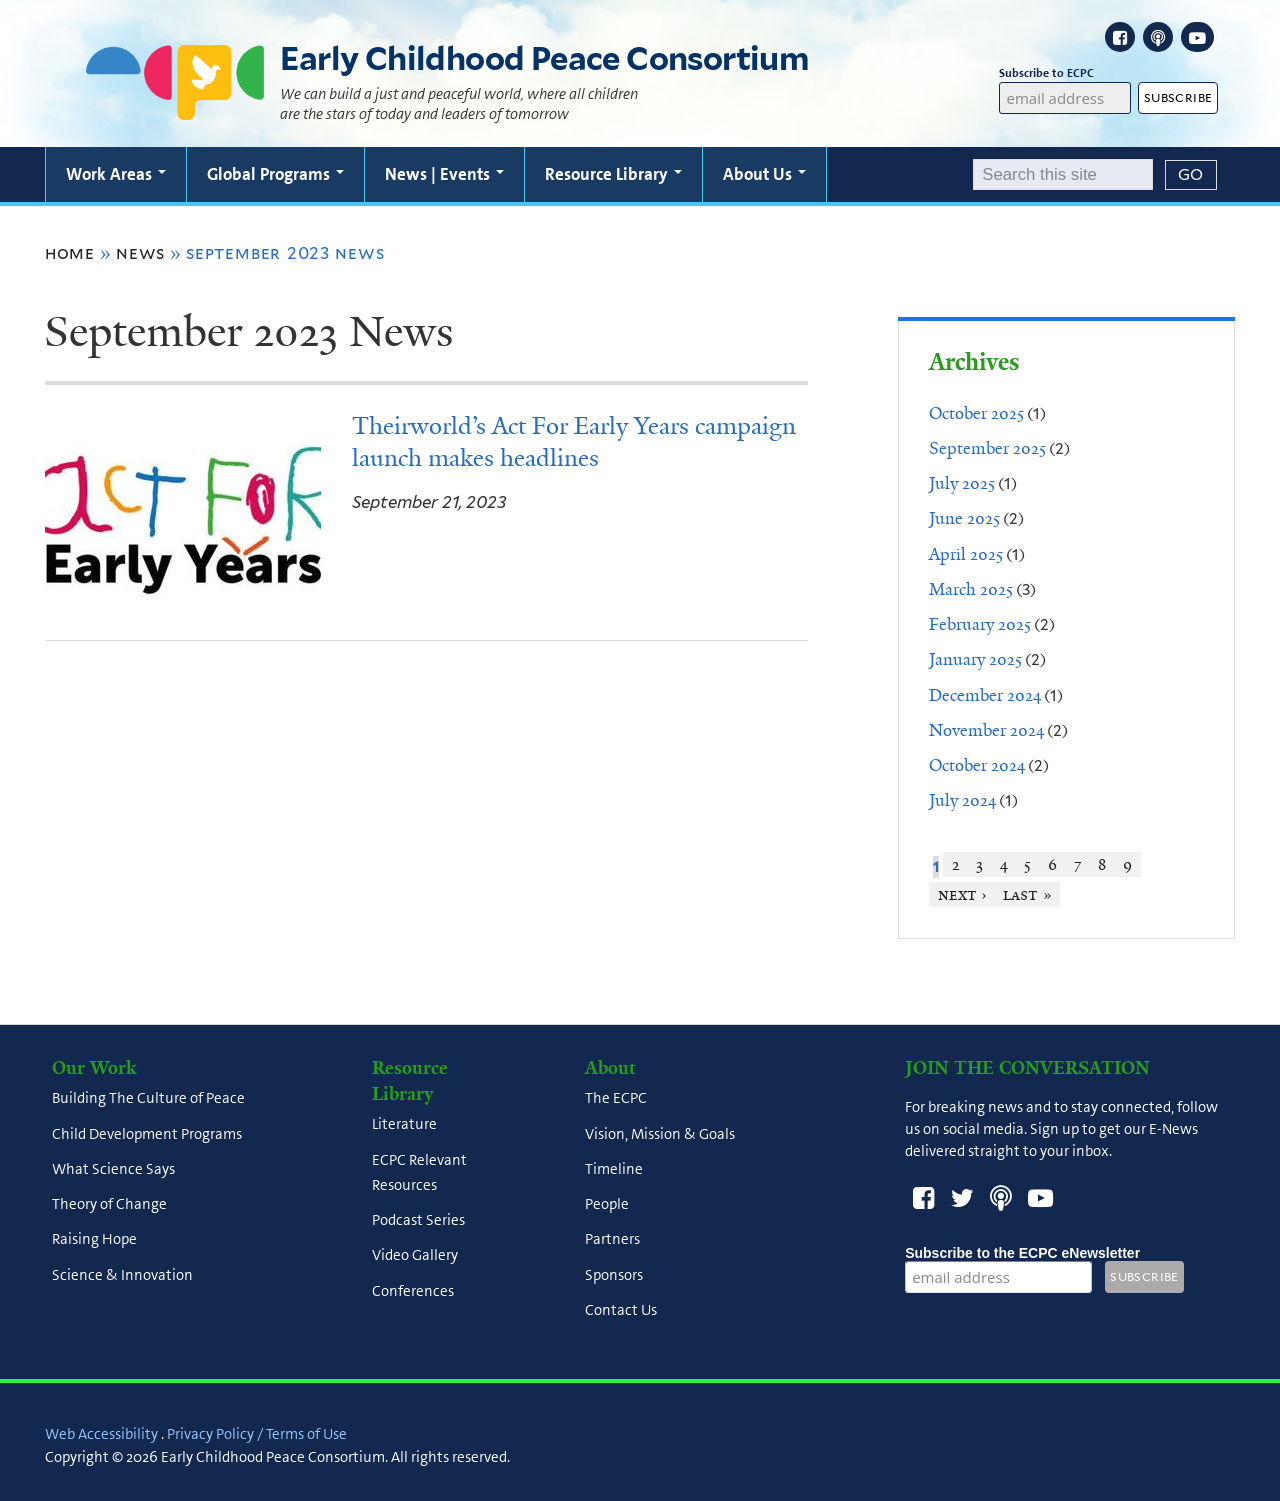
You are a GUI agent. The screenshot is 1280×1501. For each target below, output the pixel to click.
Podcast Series (418, 1221)
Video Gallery (415, 1256)
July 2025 (962, 483)
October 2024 (977, 765)
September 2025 (987, 448)
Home (70, 253)
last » (1027, 894)
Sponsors (614, 1275)
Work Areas (116, 174)
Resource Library (613, 174)
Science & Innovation (122, 1275)
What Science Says (113, 1169)
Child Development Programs (147, 1134)
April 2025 (966, 554)
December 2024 (985, 695)
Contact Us (621, 1310)
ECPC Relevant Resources (419, 1172)
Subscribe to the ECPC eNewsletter (1022, 1253)
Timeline (614, 1169)
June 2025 (964, 518)
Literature (404, 1125)
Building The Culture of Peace (148, 1099)
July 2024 (962, 800)
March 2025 (971, 589)
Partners (612, 1240)
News (140, 253)
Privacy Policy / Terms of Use (257, 1434)
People (607, 1205)
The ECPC (616, 1099)
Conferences (413, 1291)
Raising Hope (94, 1240)
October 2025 (976, 413)
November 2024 (986, 730)
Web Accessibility (101, 1434)
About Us (764, 174)
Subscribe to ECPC (1064, 73)
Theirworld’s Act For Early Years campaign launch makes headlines (574, 442)
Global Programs (275, 174)
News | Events (444, 174)
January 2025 (975, 659)
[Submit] (1191, 175)
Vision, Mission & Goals (660, 1134)
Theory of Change (109, 1205)
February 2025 (980, 624)
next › (962, 894)
